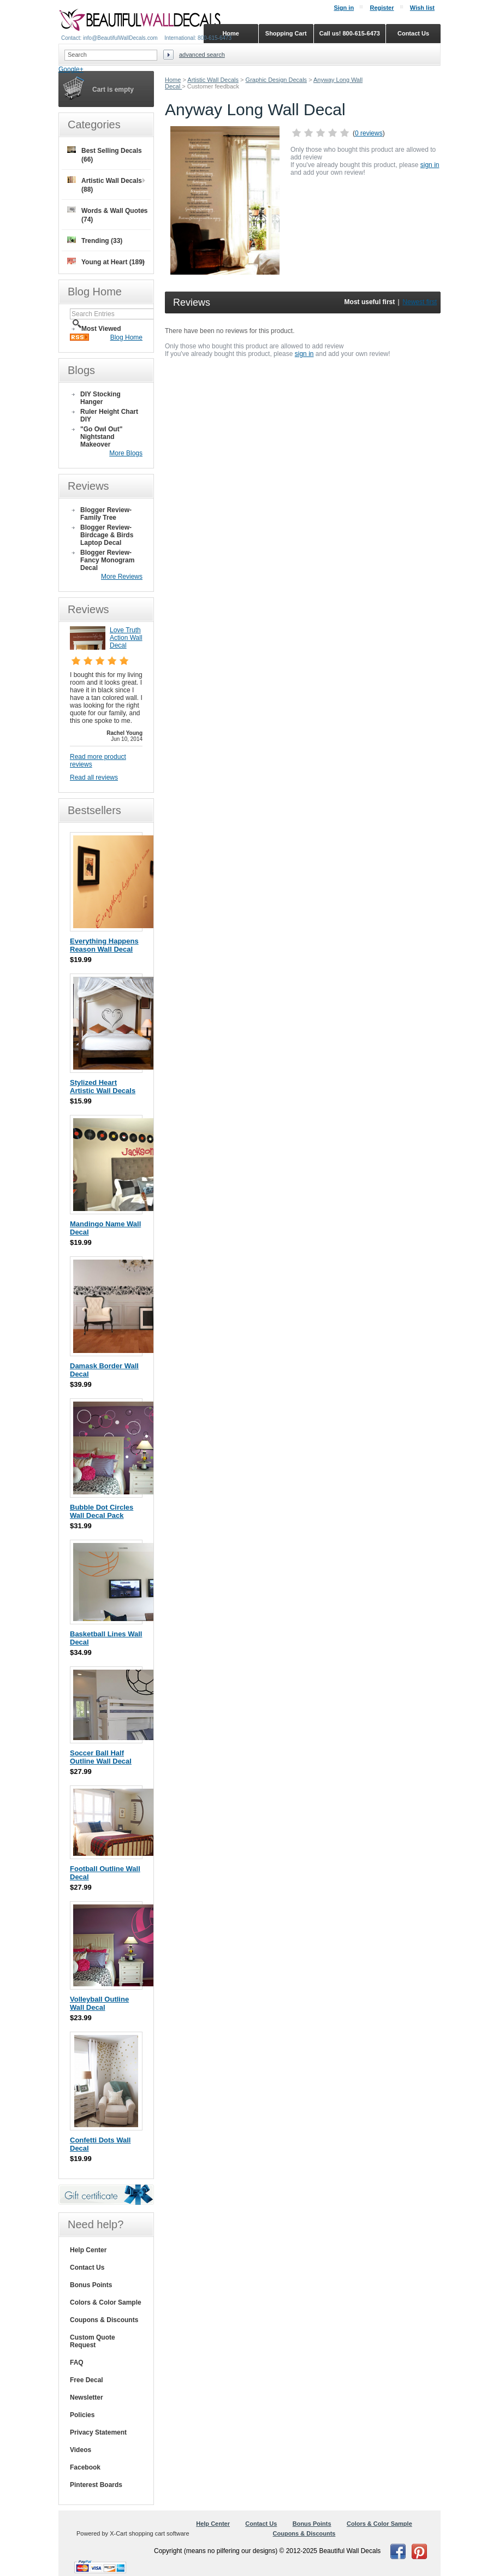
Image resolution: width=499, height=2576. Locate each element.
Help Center (88, 2250)
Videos (80, 2450)
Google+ (71, 69)
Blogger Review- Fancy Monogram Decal (107, 560)
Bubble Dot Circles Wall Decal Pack (101, 1511)
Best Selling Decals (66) (104, 154)
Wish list (422, 7)
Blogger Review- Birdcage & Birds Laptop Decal (106, 535)
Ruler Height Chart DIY (109, 415)
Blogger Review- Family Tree (106, 513)
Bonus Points (91, 2285)
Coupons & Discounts (104, 2320)
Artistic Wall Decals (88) (104, 184)
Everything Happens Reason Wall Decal (104, 945)
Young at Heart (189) (106, 262)
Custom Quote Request (92, 2341)
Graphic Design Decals (276, 79)
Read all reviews (94, 777)
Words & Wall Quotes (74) (107, 214)
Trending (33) (94, 240)
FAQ (77, 2362)
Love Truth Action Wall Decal (126, 637)
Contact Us (87, 2267)
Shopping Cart (286, 33)
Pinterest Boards (96, 2485)
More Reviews (121, 576)
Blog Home (126, 337)
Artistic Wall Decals (213, 79)
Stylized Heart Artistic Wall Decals (102, 1086)
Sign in (344, 7)
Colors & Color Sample (105, 2302)
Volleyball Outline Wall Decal (99, 2003)
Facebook (85, 2467)
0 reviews (369, 133)
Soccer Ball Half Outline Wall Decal (101, 1757)
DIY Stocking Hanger (100, 398)
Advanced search (202, 54)
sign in (429, 165)
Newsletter (86, 2397)
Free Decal (86, 2380)
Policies (82, 2415)
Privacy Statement (98, 2432)
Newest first (419, 302)
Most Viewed (101, 329)
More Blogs (125, 453)
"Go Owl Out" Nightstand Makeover (101, 436)
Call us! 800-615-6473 (349, 33)
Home (173, 79)
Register (382, 7)
